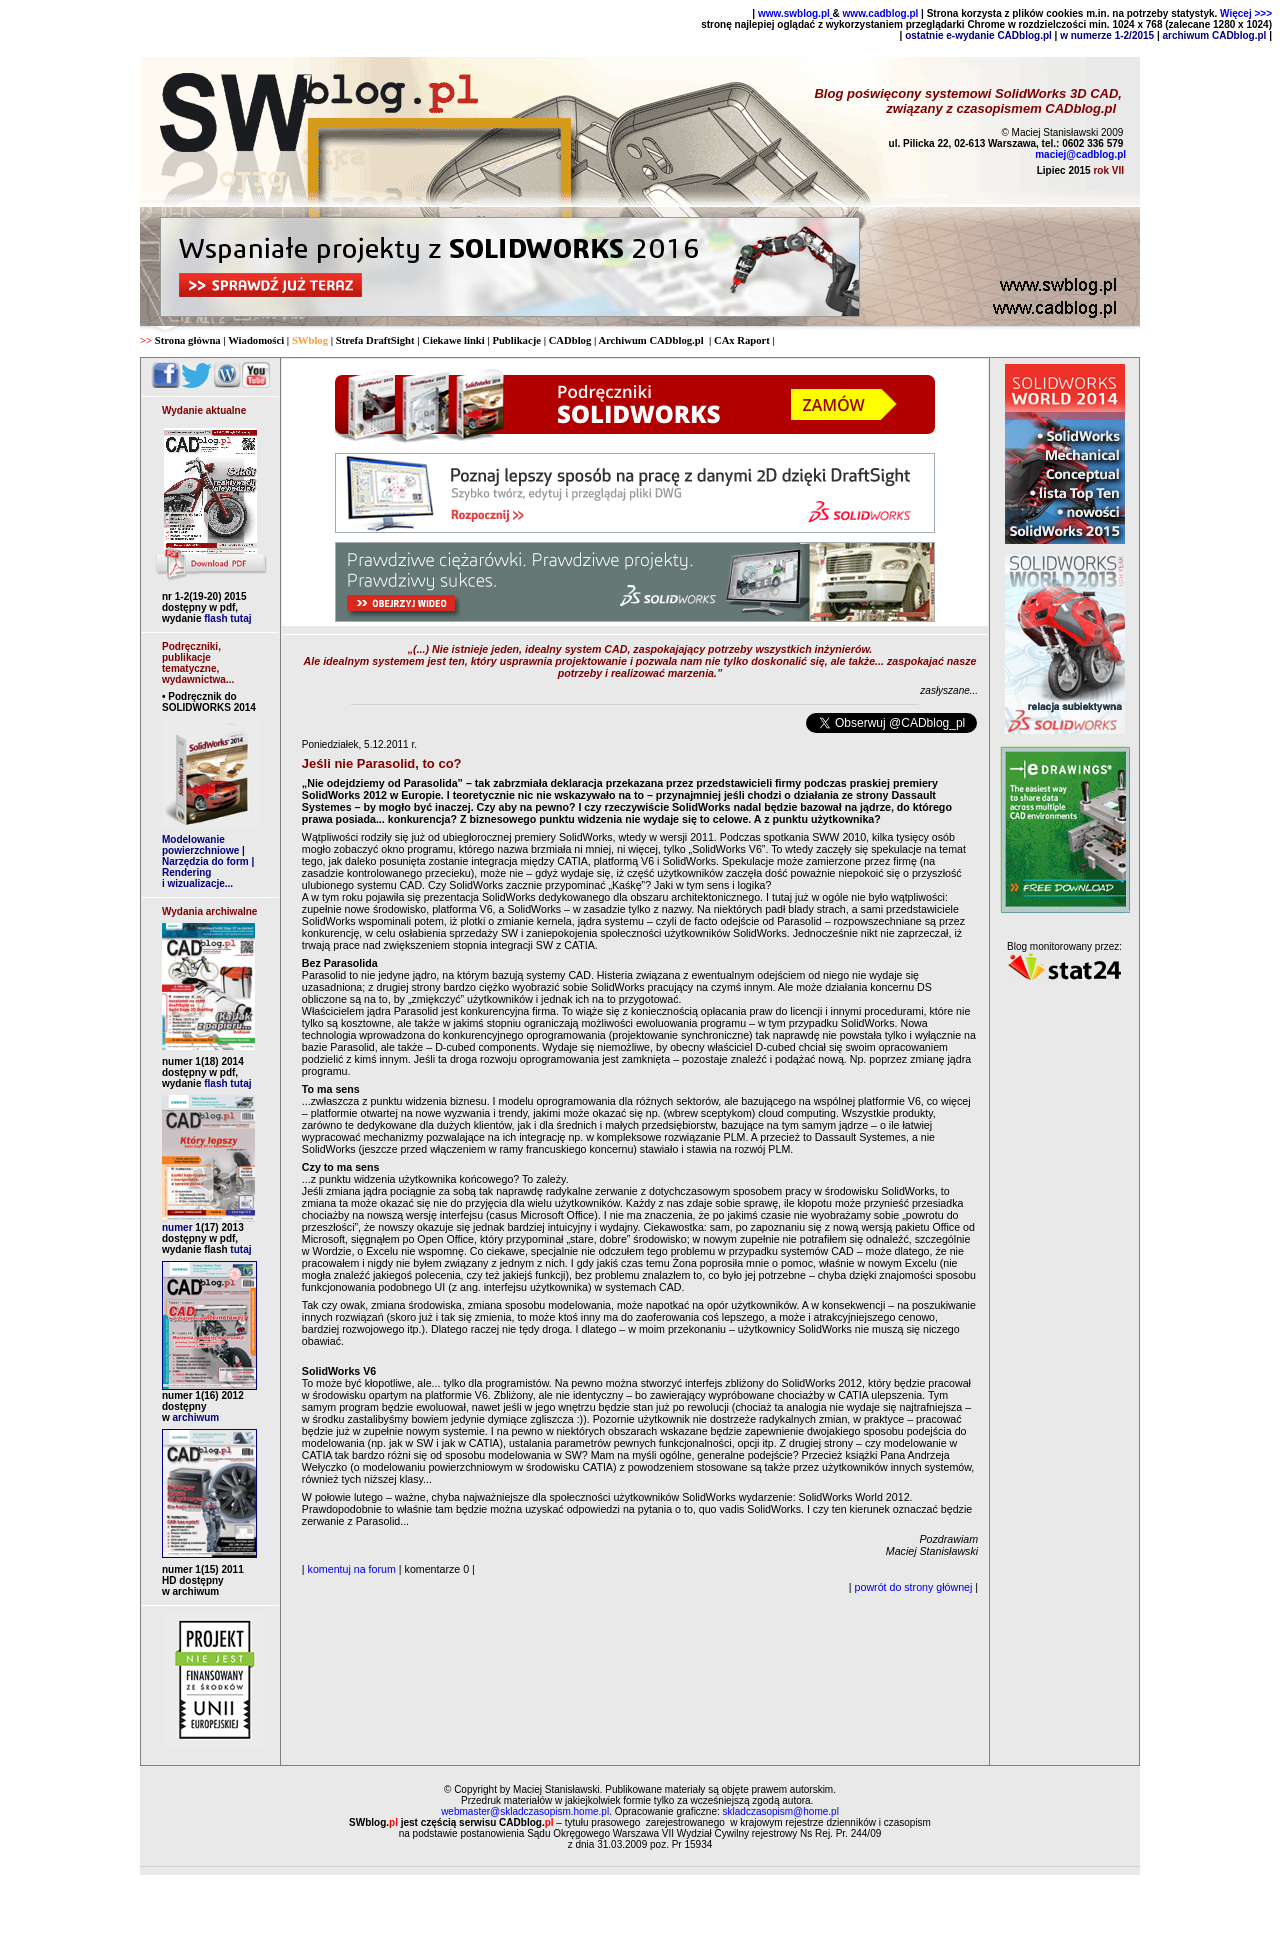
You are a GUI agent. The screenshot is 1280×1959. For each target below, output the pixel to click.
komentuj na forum (352, 1569)
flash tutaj (227, 618)
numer (203, 1227)
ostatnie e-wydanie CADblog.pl (978, 35)
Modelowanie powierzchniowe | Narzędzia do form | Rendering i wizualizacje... (208, 861)
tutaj (240, 1249)
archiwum (194, 1417)
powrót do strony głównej (914, 1587)
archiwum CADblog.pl (1215, 35)
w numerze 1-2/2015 (1107, 35)
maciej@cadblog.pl (1080, 154)
